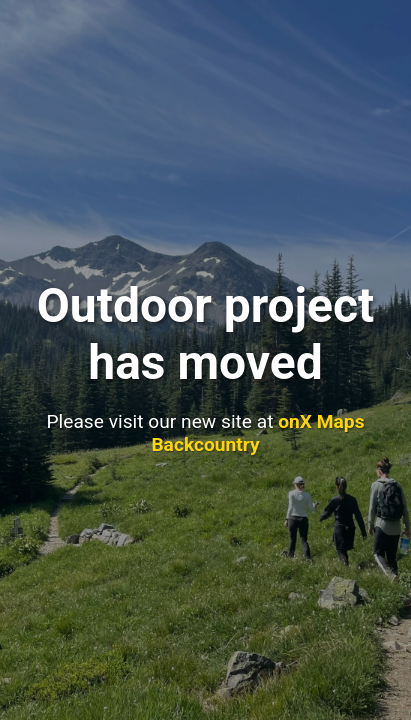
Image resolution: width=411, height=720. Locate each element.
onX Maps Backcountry (257, 433)
